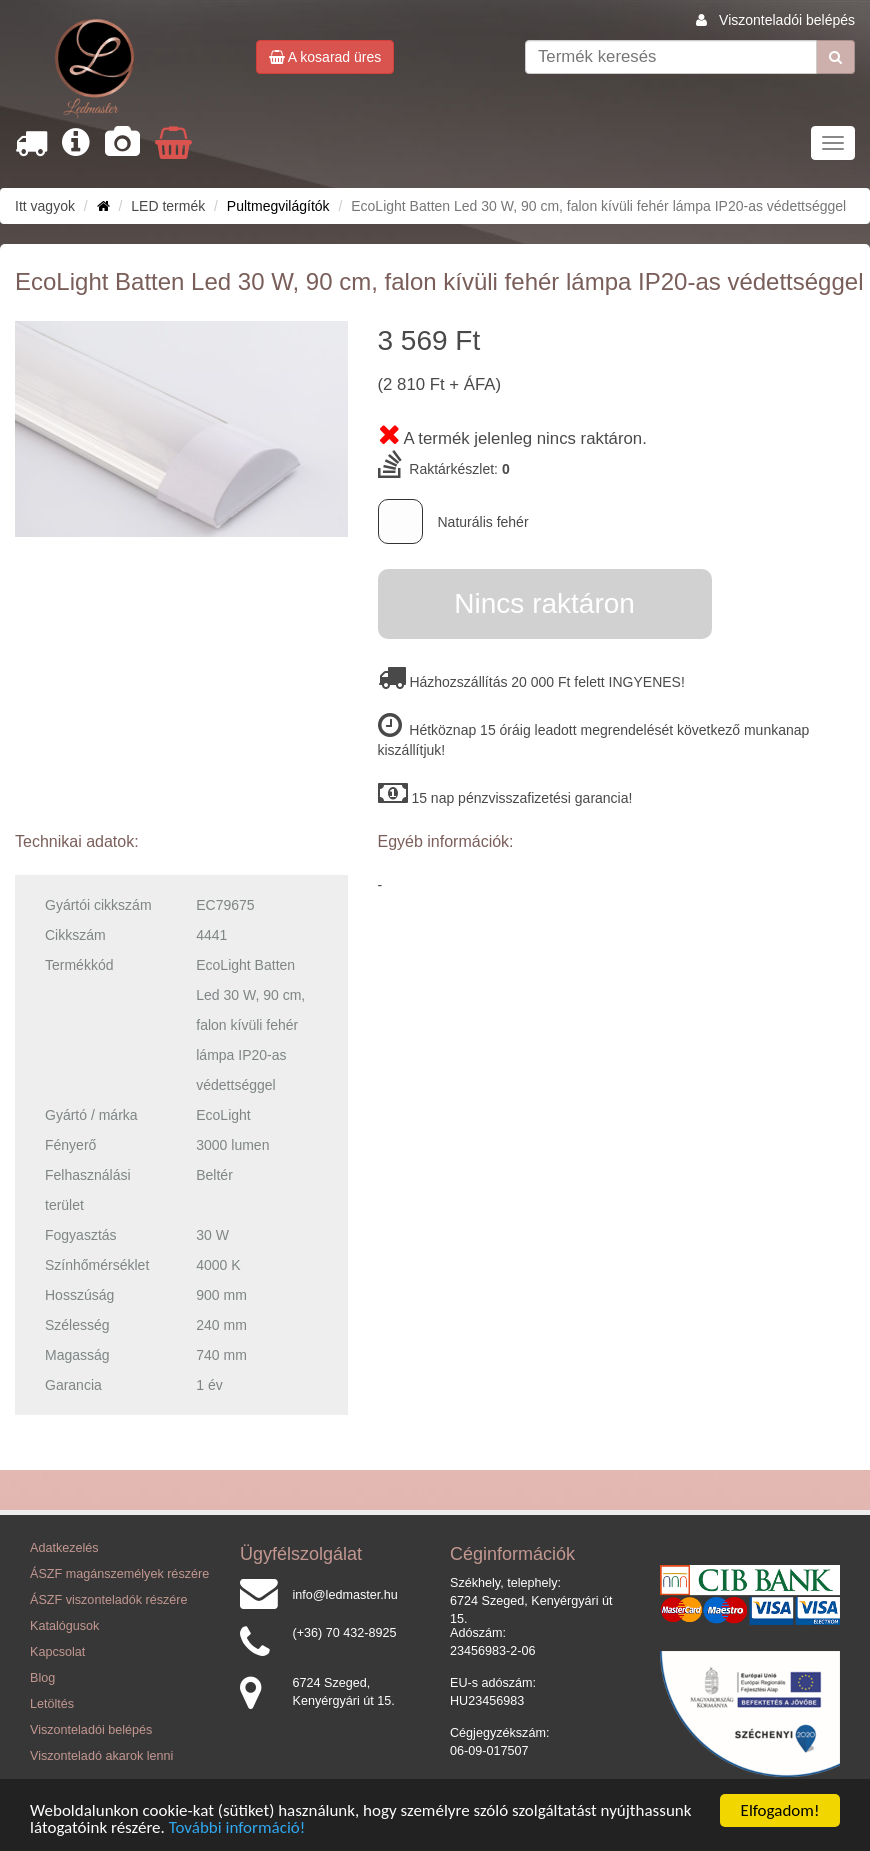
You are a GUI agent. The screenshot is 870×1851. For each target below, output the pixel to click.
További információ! (237, 1833)
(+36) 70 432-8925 (345, 1633)
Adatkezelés (64, 1548)
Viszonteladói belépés (787, 20)
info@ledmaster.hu (345, 1595)
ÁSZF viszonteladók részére (108, 1600)
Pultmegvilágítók (278, 206)
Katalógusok (64, 1626)
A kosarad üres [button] (325, 57)
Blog (42, 1678)
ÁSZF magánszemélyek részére (119, 1574)
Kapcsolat (57, 1652)
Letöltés (52, 1704)
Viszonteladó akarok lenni (101, 1756)
